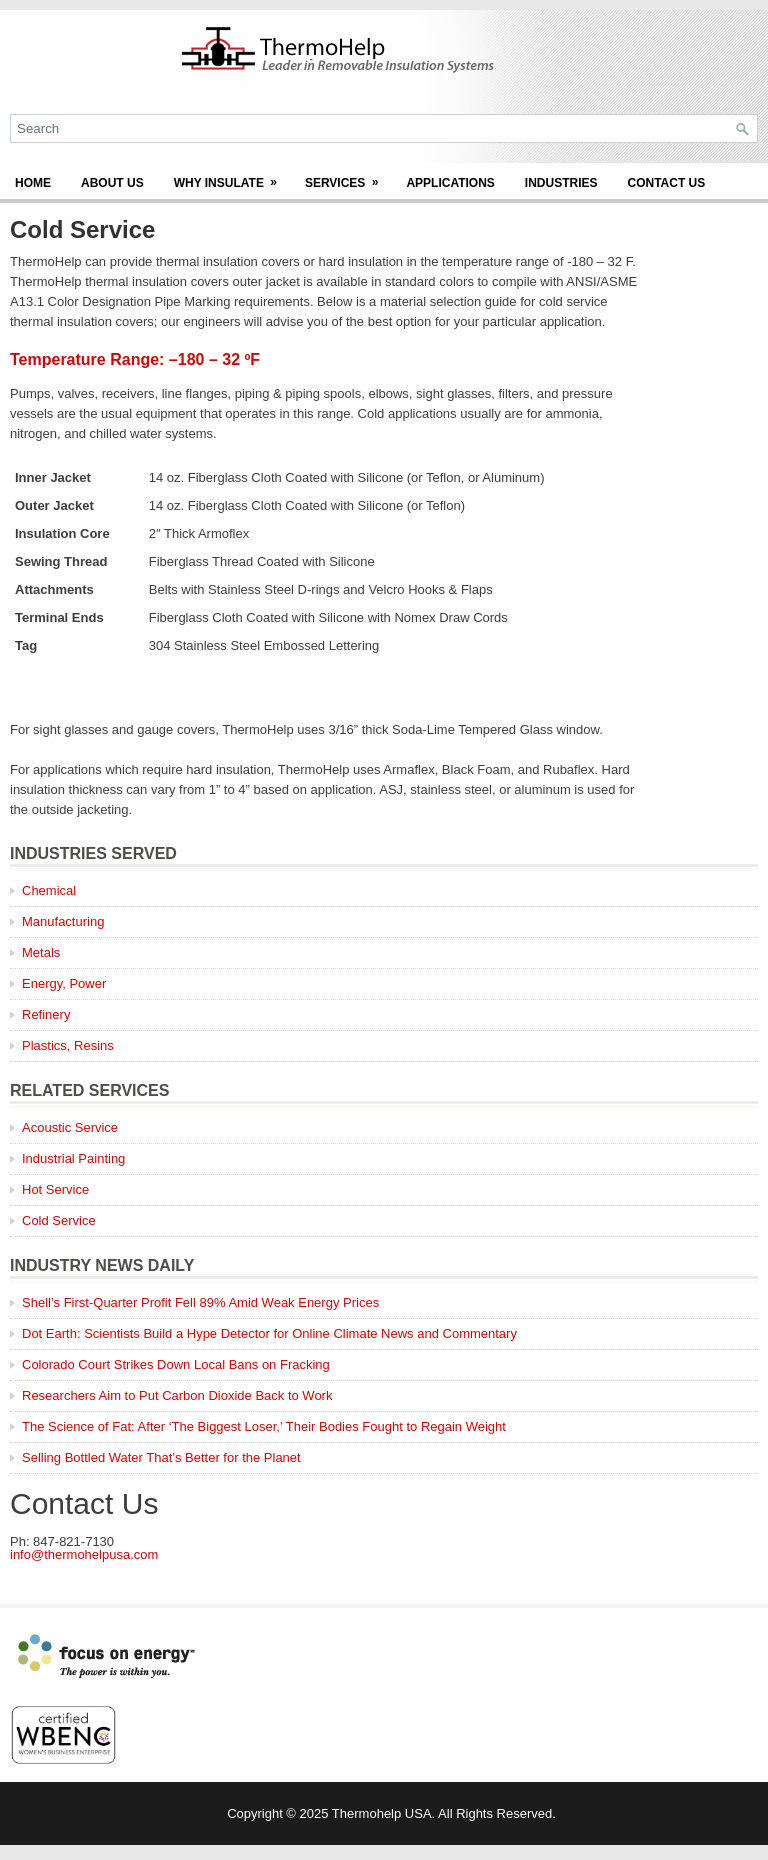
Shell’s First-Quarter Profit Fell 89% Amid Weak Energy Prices (200, 1302)
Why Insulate (232, 176)
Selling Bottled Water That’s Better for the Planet (161, 1457)
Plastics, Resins (68, 1045)
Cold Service (59, 1220)
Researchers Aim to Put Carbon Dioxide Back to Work (177, 1395)
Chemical (49, 890)
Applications (450, 183)
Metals (41, 952)
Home (33, 183)
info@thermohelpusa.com (84, 1554)
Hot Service (55, 1189)
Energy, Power (64, 983)
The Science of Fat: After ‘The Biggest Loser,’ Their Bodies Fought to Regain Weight (264, 1426)
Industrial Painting (73, 1158)
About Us (112, 183)
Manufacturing (63, 921)
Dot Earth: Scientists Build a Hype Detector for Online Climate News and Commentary (269, 1333)
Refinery (46, 1014)
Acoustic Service (70, 1127)
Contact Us (667, 183)
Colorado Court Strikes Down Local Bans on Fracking (176, 1364)
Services (348, 176)
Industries (561, 183)
